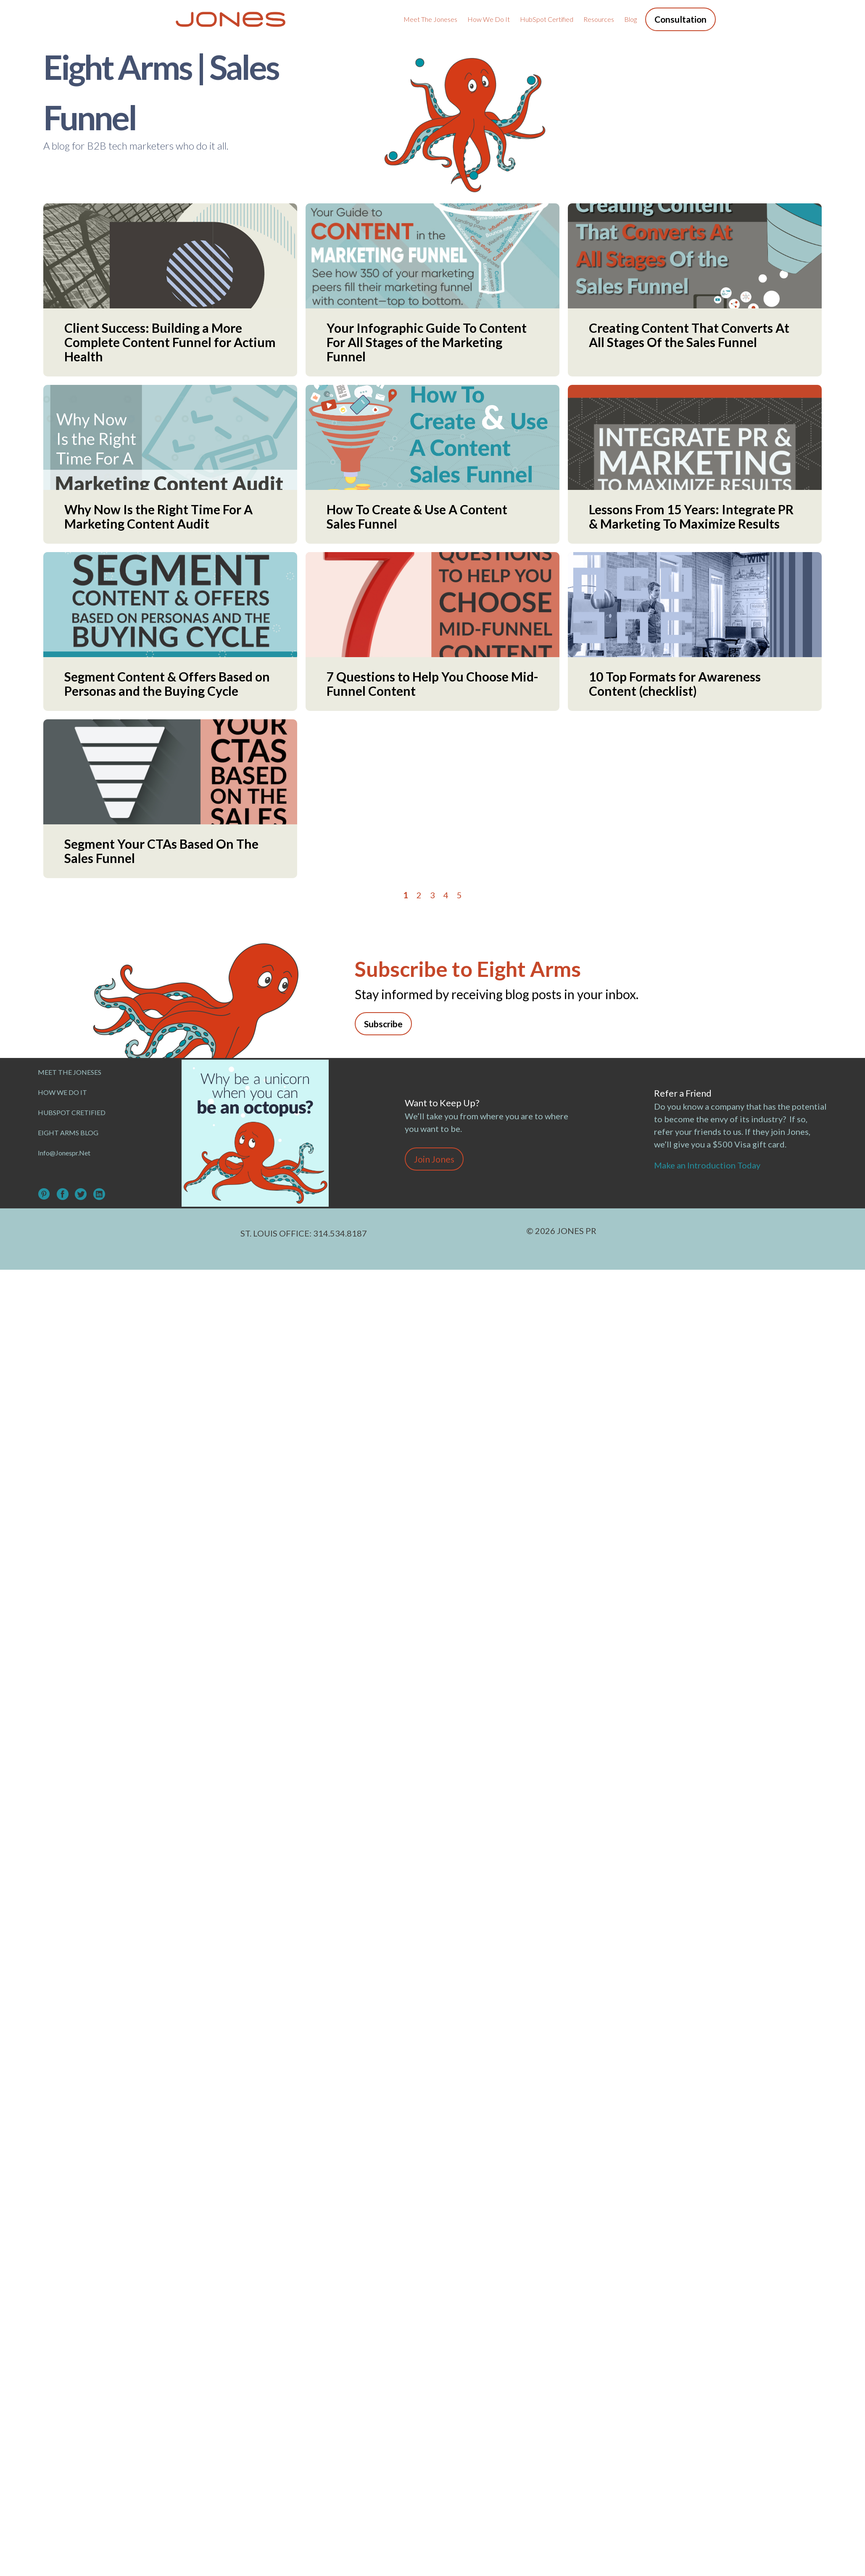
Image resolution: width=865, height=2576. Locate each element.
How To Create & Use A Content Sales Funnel (417, 516)
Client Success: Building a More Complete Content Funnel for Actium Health (170, 342)
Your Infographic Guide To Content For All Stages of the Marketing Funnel (427, 342)
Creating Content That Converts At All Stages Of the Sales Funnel (689, 335)
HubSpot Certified (546, 19)
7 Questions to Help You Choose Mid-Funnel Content (432, 683)
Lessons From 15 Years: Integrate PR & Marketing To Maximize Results (691, 516)
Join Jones (434, 1159)
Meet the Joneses (430, 19)
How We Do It (488, 19)
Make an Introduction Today (709, 1165)
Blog (630, 19)
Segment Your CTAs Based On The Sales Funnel (161, 851)
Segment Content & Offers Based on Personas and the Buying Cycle (167, 683)
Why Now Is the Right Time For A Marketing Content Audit (158, 516)
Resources (598, 19)
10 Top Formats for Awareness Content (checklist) (675, 683)
